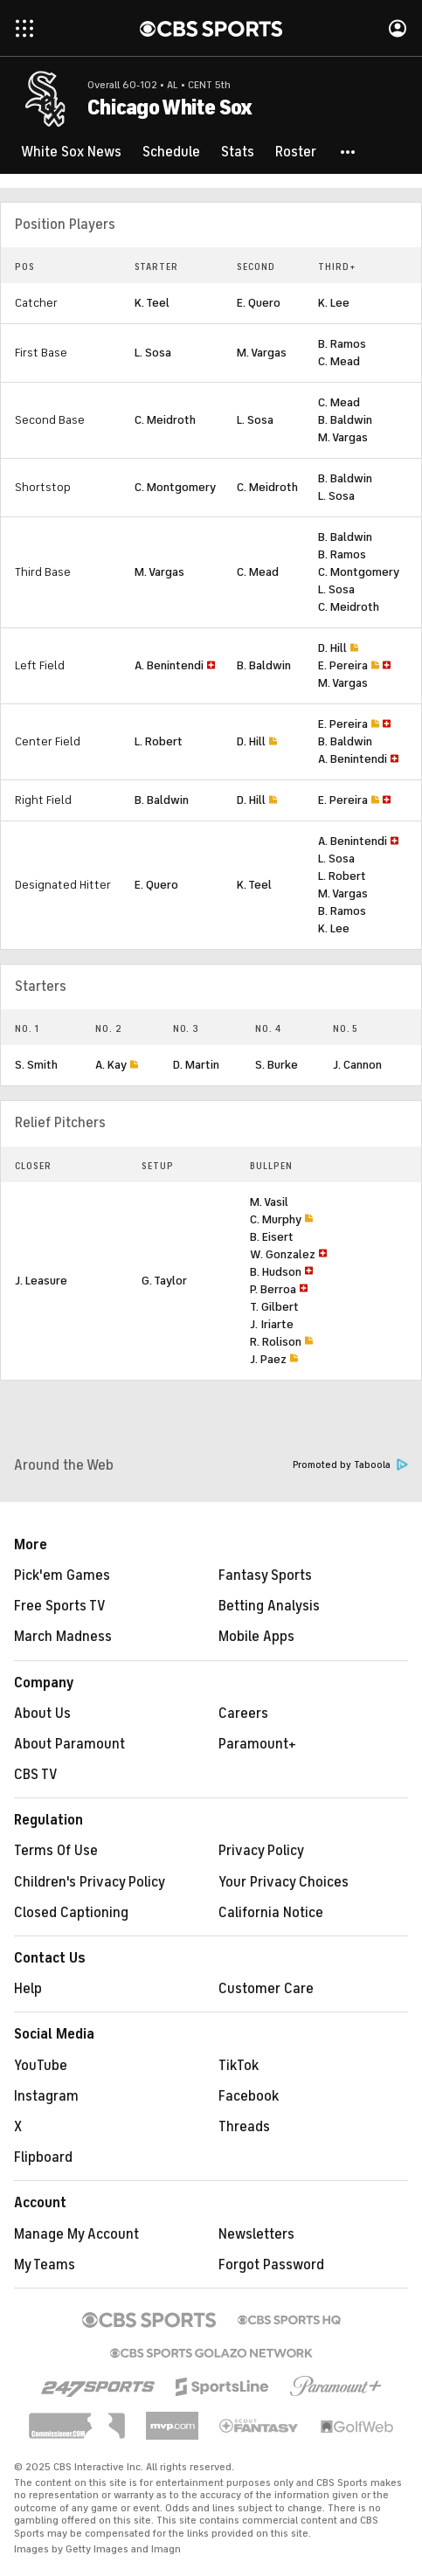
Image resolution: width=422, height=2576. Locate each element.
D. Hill (332, 648)
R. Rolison (275, 1341)
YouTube (40, 2065)
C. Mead (339, 361)
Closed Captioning (71, 1913)
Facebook (248, 2096)
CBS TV (36, 1774)
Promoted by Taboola (350, 1465)
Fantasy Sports (265, 1575)
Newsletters (256, 2234)
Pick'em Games (62, 1575)
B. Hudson (275, 1271)
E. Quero (258, 302)
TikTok (238, 2065)
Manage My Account (76, 2234)
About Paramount (69, 1744)
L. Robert (159, 741)
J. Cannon (357, 1064)
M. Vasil (269, 1202)
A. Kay (111, 1064)
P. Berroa (273, 1289)
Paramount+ (257, 1744)
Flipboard (43, 2157)
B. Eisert (272, 1236)
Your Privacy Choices (283, 1882)
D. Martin (196, 1064)
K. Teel (152, 302)
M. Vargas (262, 352)
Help (28, 1989)
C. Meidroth (165, 419)
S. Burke (276, 1064)
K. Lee (333, 302)
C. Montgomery (175, 487)
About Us (42, 1713)
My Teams (44, 2265)
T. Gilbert (274, 1306)
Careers (243, 1713)
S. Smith (36, 1064)
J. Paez (268, 1359)
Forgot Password (271, 2265)
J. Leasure (41, 1280)
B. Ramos (342, 343)
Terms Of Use (56, 1850)
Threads (244, 2127)
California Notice (270, 1913)
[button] (348, 152)
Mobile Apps (256, 1636)
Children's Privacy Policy (89, 1882)
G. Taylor (164, 1280)
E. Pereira (343, 665)
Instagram (46, 2096)
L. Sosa (153, 352)
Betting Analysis (269, 1606)
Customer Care (266, 1989)
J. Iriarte (272, 1324)
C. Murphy (275, 1219)
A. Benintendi (169, 665)
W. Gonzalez (282, 1254)
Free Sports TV (60, 1606)
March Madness (63, 1636)
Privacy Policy (261, 1850)
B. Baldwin (345, 419)
